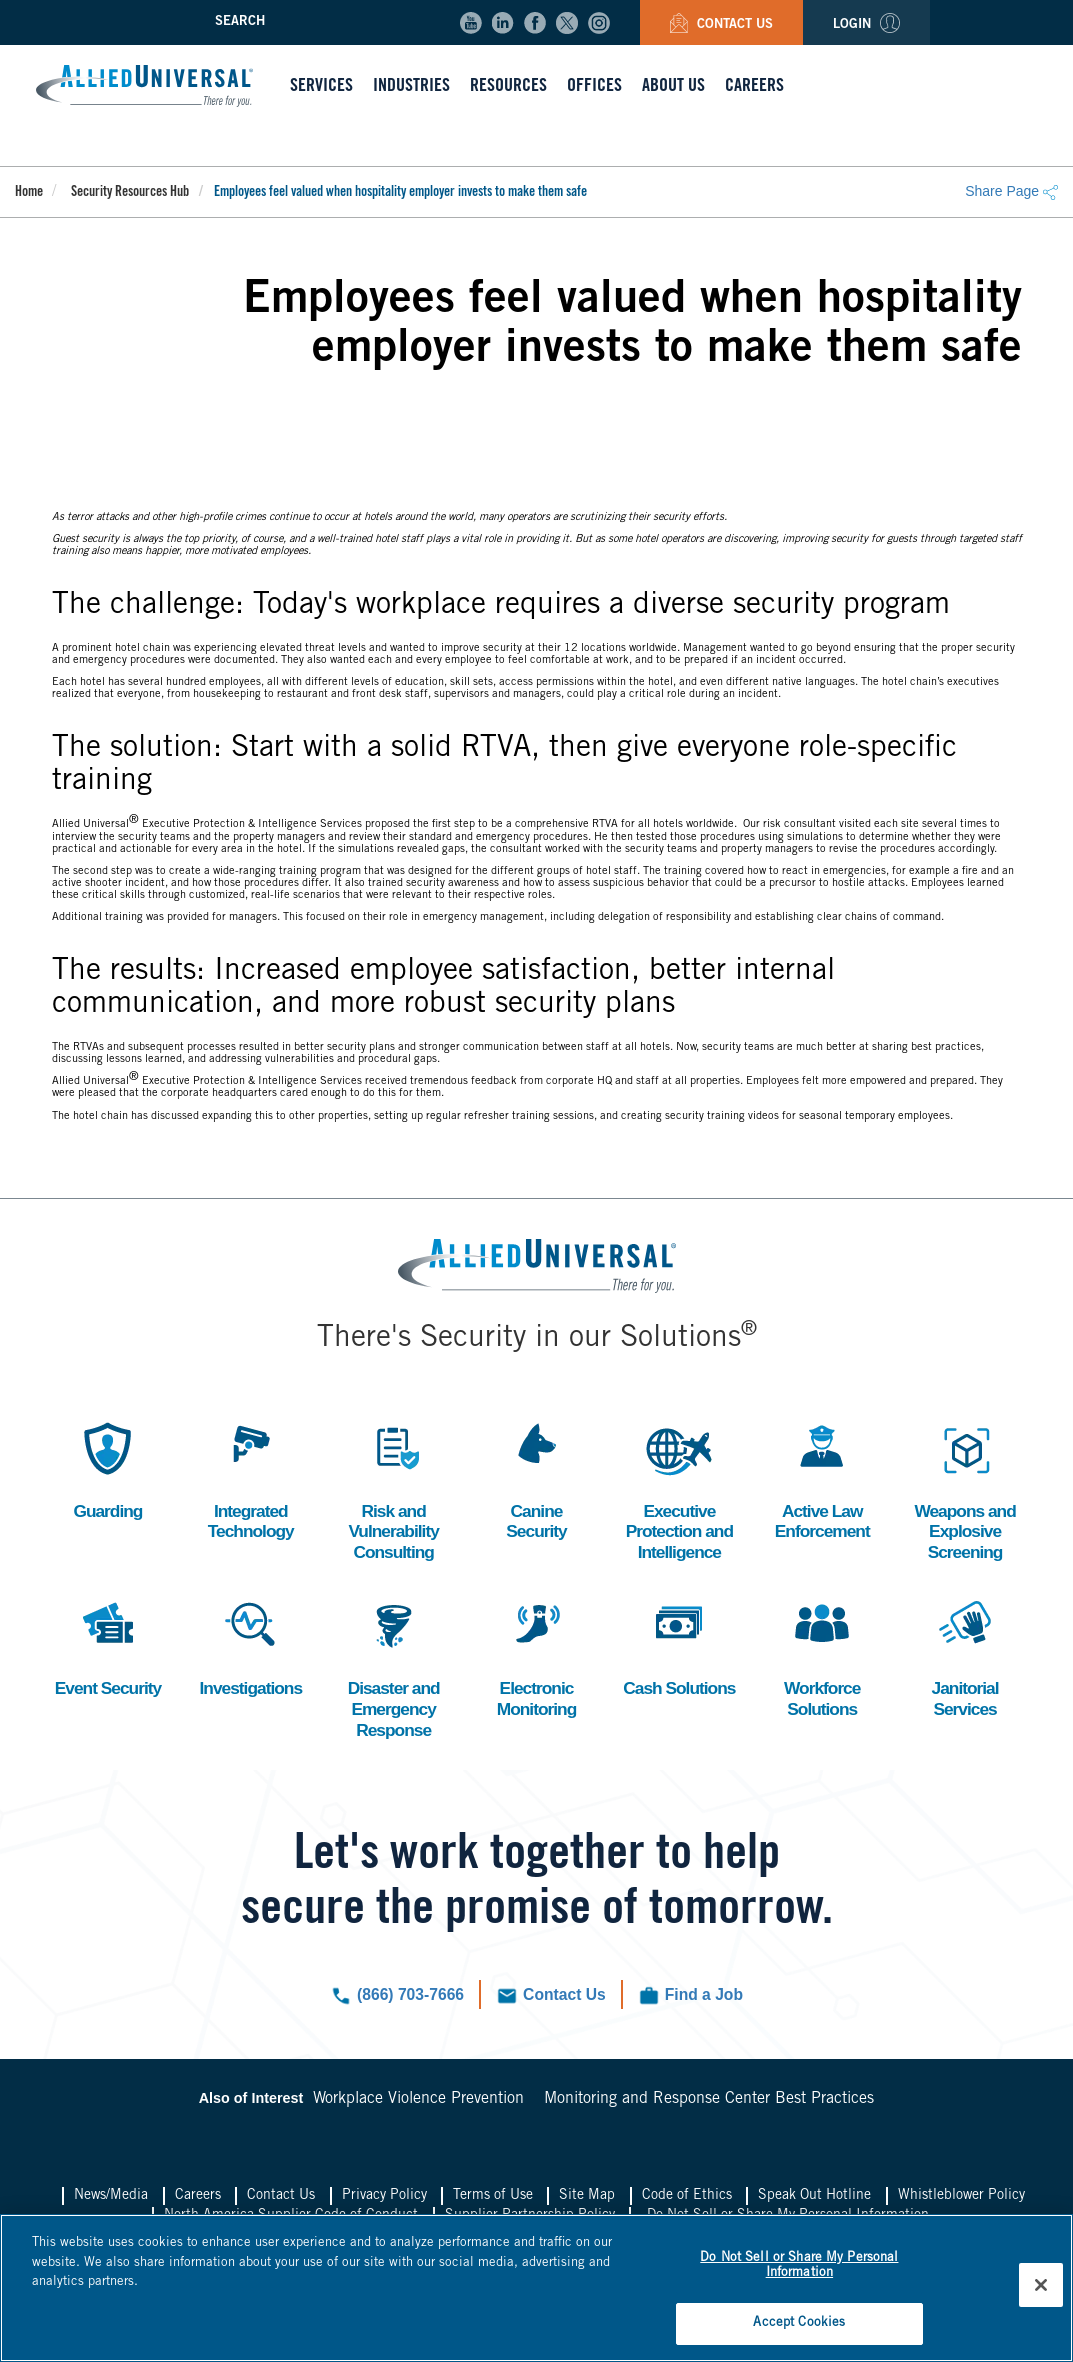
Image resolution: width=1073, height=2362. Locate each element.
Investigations (250, 1647)
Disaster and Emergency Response (394, 1669)
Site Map (587, 2201)
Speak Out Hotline (814, 2201)
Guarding (108, 1468)
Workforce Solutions (822, 1658)
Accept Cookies (799, 2320)
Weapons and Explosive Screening (965, 1490)
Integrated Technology (251, 1479)
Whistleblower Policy (961, 2201)
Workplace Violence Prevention (418, 2104)
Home (29, 193)
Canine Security (536, 1479)
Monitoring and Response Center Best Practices (709, 2104)
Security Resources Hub (130, 193)
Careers (198, 2201)
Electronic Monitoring (536, 1658)
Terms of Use (493, 2201)
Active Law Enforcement (822, 1479)
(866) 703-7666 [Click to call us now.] (408, 1999)
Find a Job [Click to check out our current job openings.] (706, 1999)
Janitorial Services (965, 1658)
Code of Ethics (687, 2201)
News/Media (111, 2201)
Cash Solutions (679, 1658)
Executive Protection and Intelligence (679, 1490)
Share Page (1011, 191)
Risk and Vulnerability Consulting (393, 1490)
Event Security (107, 1647)
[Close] (1041, 2283)
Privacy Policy (384, 2201)
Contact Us (721, 25)
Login (866, 25)
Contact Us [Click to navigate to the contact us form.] (564, 1999)
